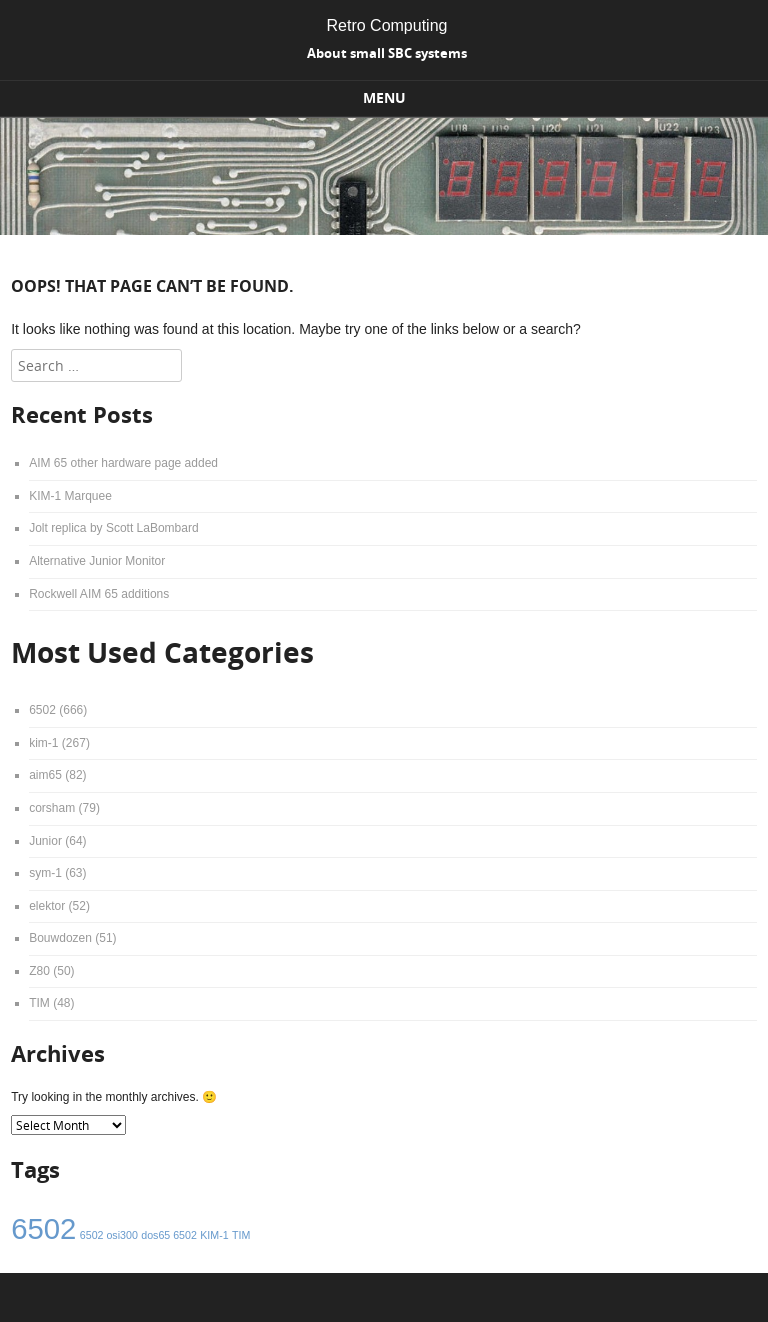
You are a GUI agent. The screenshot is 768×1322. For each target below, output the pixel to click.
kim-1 (43, 743)
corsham (52, 808)
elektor (47, 906)
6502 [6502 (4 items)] (43, 1228)
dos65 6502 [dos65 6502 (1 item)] (169, 1235)
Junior (45, 841)
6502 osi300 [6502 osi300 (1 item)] (109, 1235)
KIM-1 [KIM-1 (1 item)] (214, 1235)
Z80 (39, 971)
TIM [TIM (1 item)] (241, 1235)
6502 (42, 710)
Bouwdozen (60, 938)
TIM (39, 1003)
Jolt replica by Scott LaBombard (113, 528)
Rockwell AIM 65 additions (99, 594)
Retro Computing (387, 25)
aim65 (45, 775)
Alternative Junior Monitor (97, 561)
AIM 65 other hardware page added (123, 463)
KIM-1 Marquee (70, 496)
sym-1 (45, 873)
